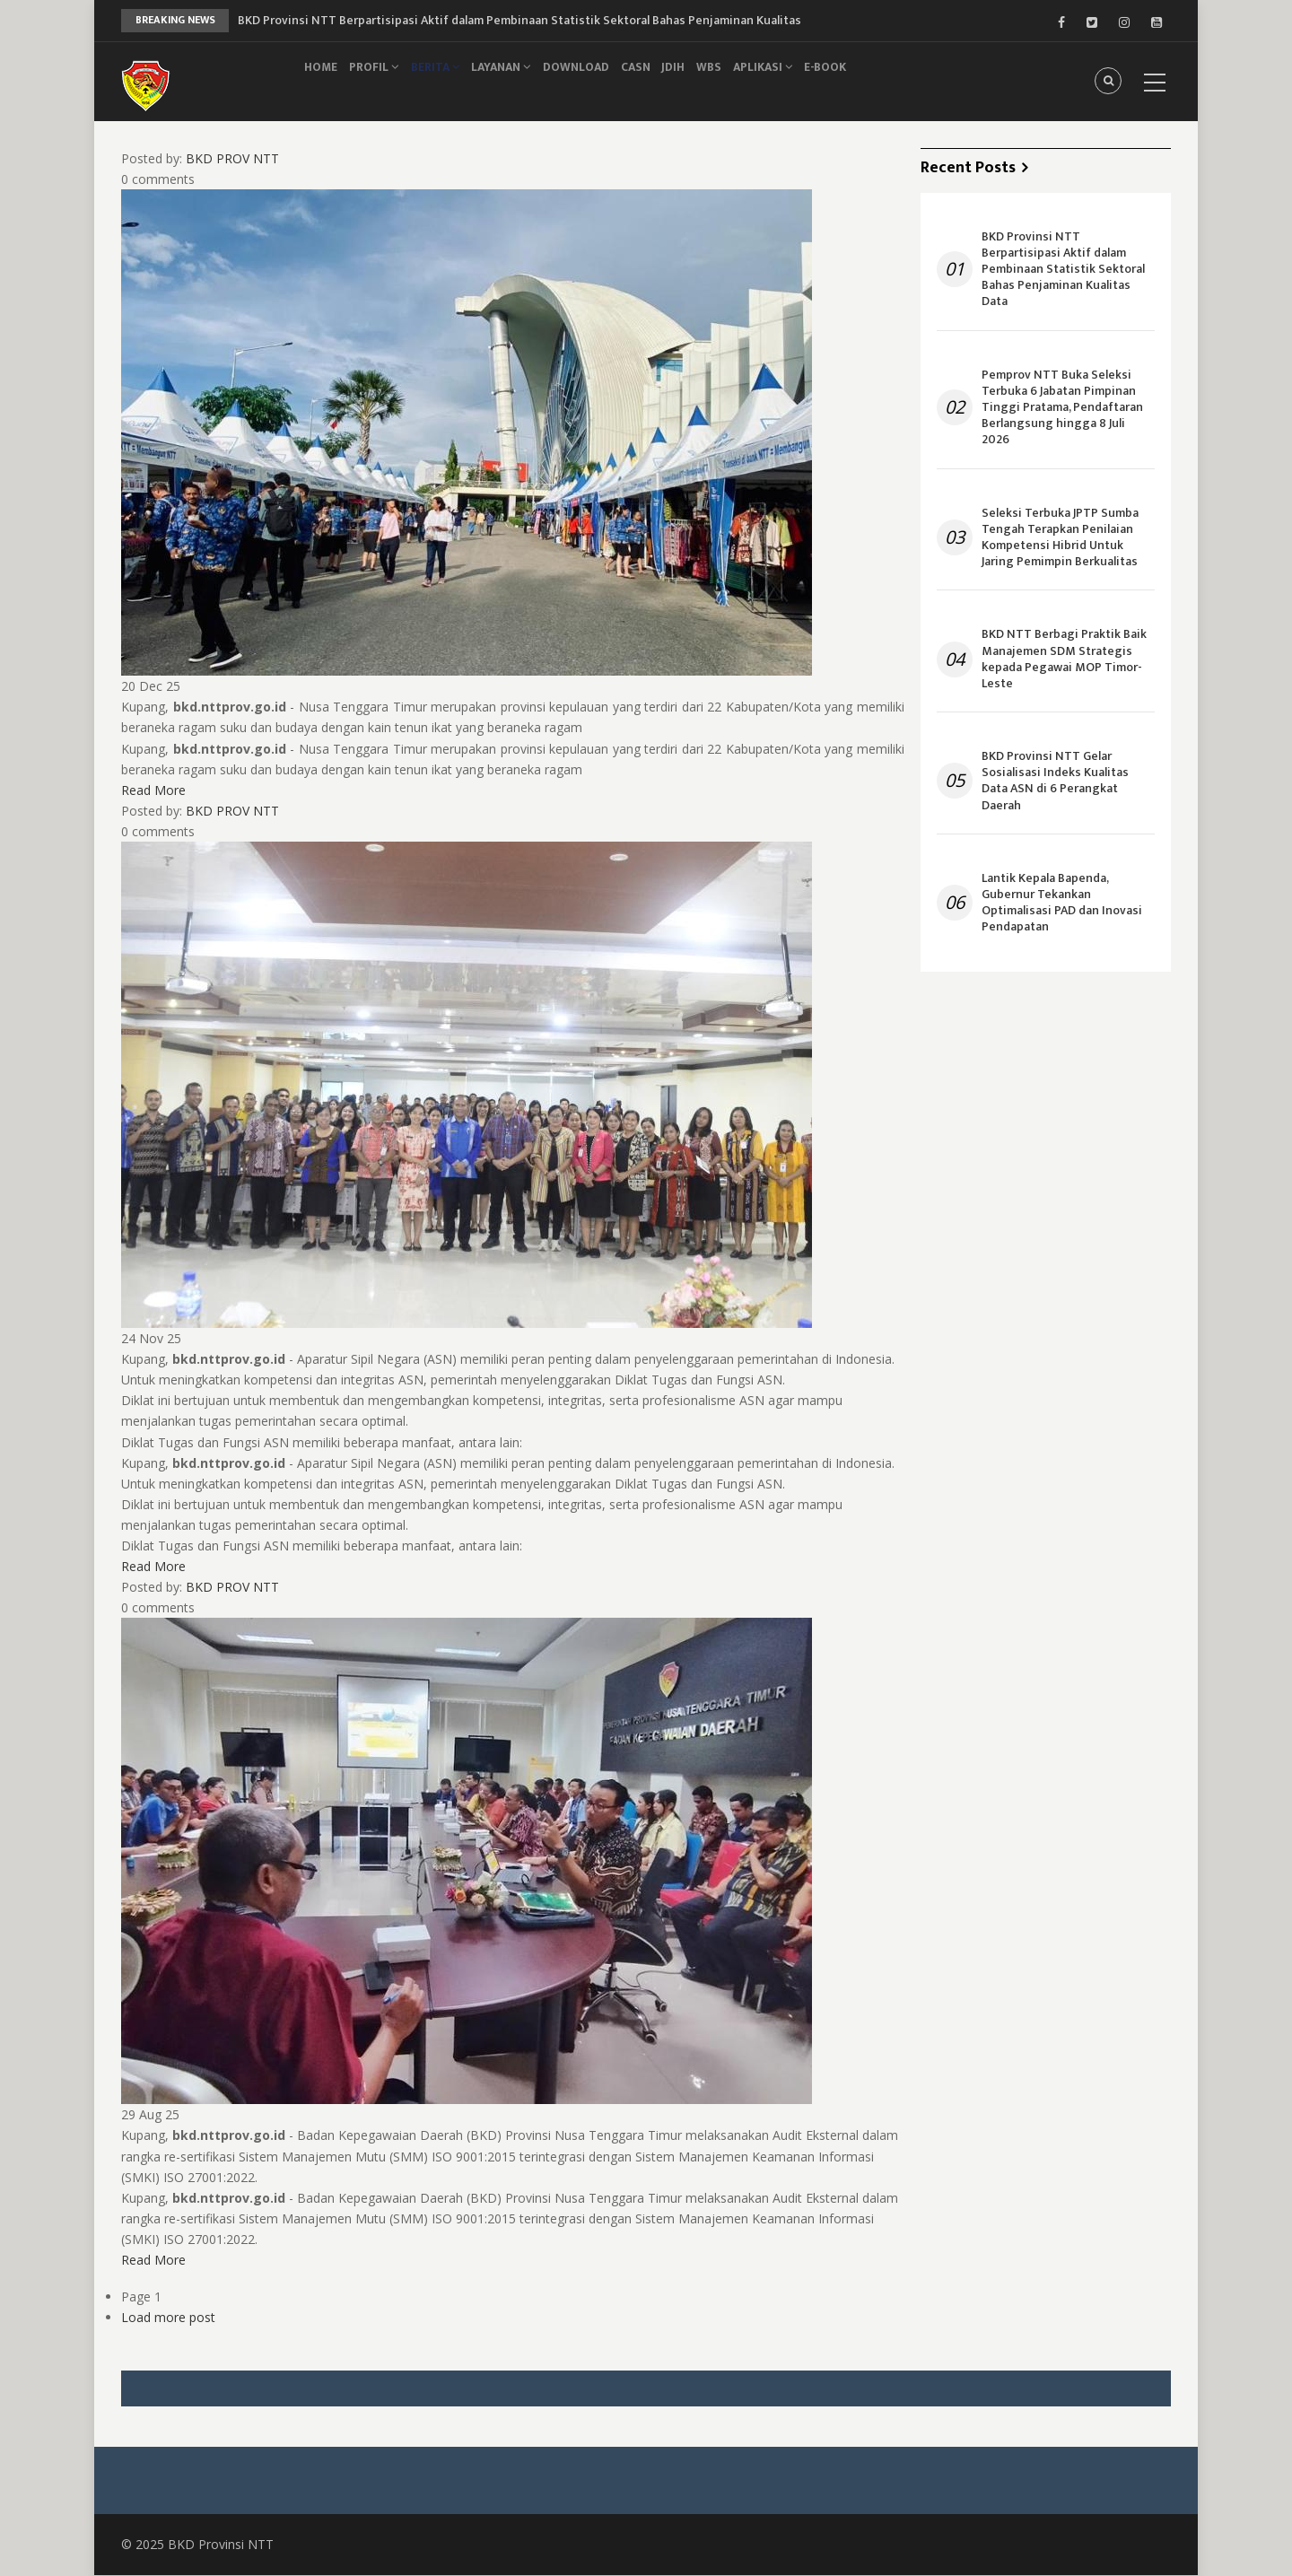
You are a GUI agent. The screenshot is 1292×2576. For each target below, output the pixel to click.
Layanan (524, 78)
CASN (672, 78)
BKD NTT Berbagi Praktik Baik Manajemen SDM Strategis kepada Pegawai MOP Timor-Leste (1064, 659)
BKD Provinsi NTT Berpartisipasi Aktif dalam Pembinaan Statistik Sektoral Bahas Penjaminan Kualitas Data (1063, 269)
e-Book (893, 78)
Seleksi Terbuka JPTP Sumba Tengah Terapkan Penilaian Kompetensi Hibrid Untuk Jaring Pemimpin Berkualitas (1060, 538)
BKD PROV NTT (232, 158)
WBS (762, 78)
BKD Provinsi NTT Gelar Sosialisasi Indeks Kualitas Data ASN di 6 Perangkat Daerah (1055, 781)
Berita (452, 78)
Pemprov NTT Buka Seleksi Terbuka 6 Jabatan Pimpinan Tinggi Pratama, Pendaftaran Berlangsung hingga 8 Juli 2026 (1062, 408)
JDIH (718, 78)
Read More (153, 790)
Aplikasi (823, 78)
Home (325, 78)
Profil (385, 78)
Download (605, 78)
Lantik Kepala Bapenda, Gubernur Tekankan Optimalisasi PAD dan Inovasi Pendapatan (1062, 903)
